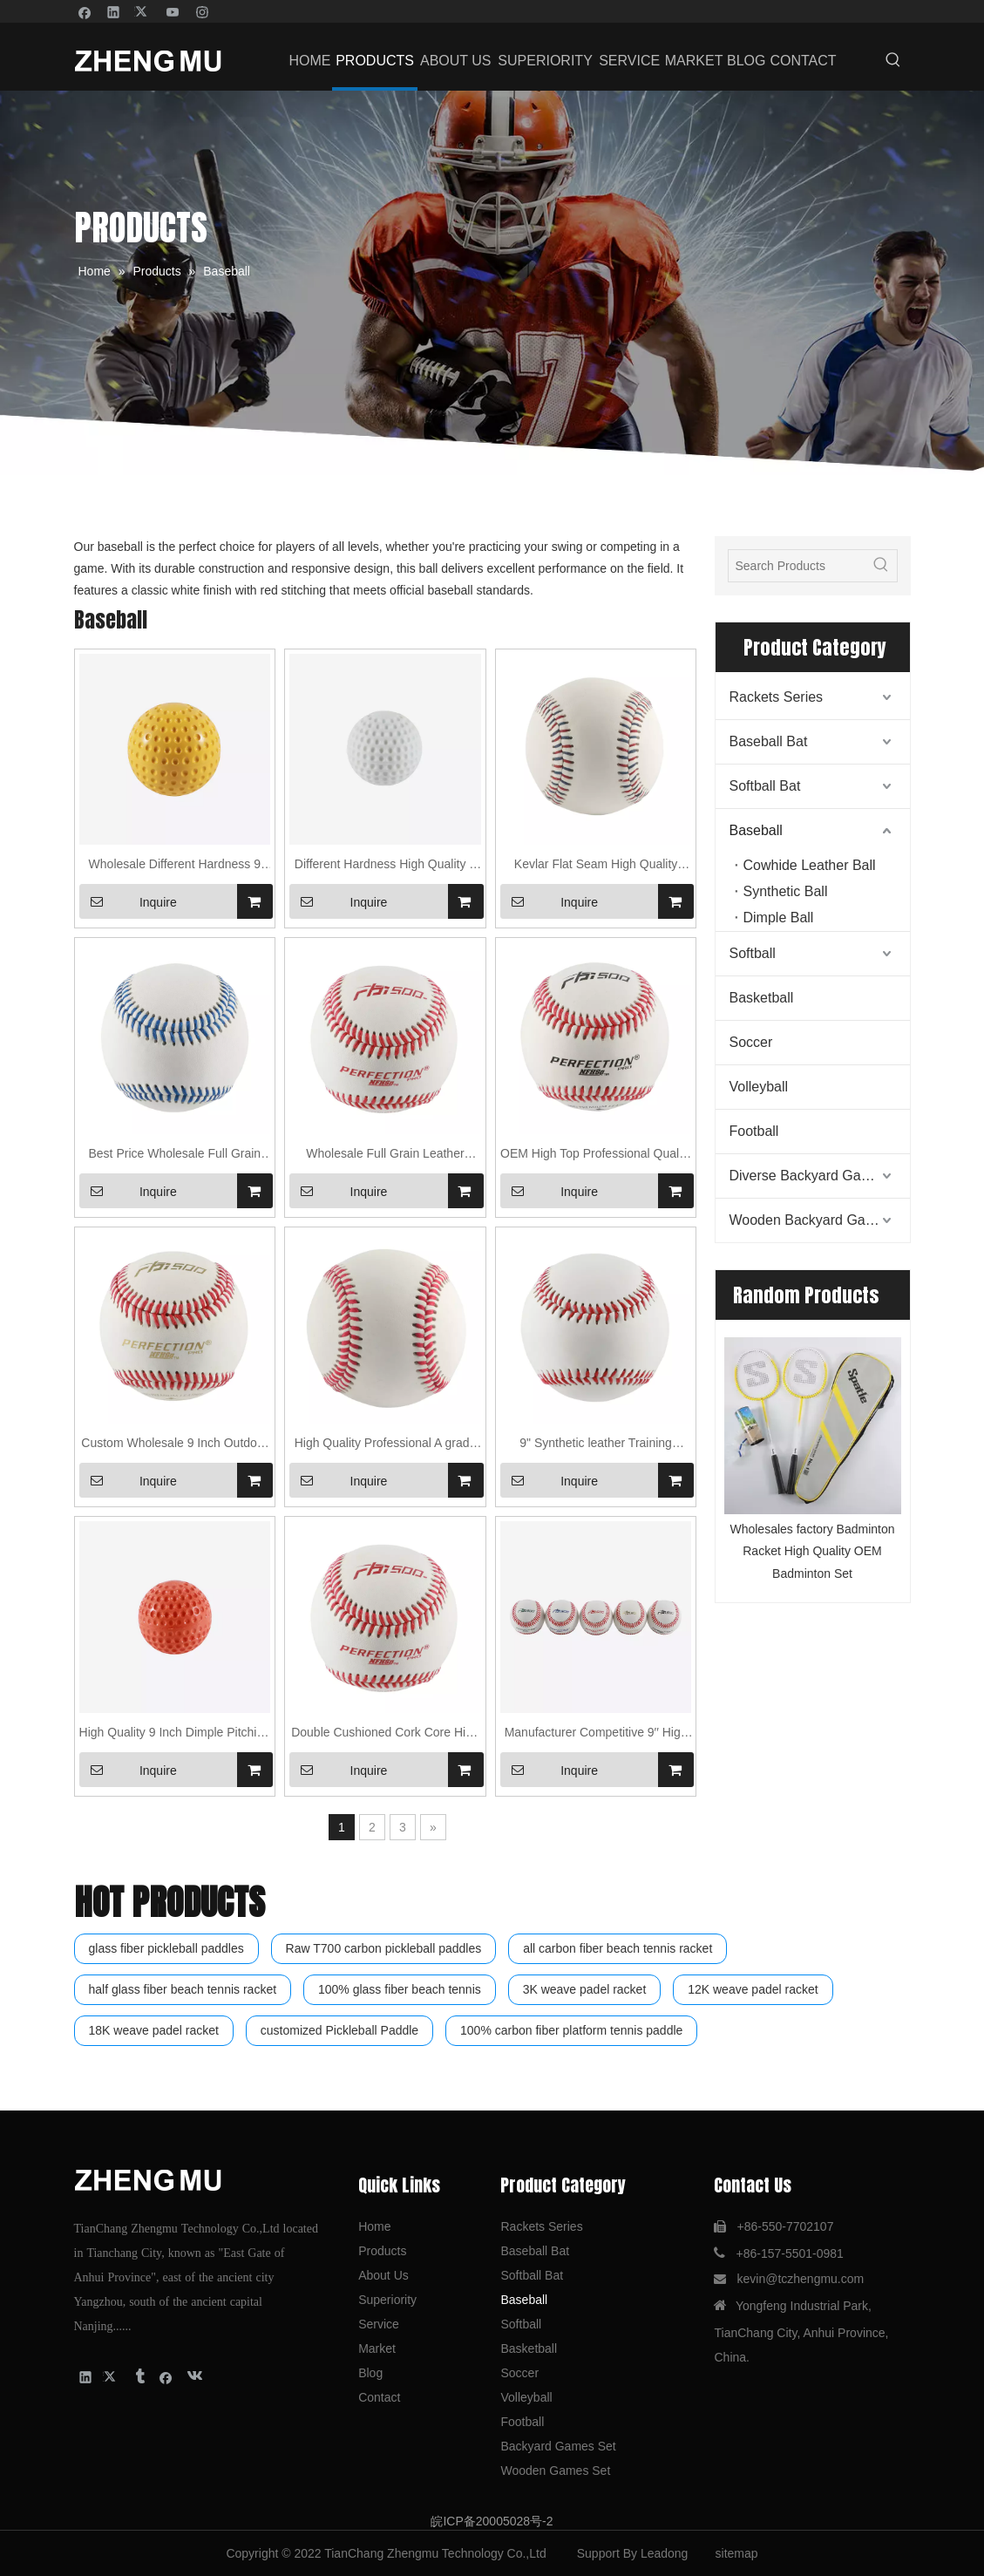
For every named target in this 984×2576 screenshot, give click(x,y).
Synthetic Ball (785, 891)
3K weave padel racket (585, 1989)
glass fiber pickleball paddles (166, 1948)
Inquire (128, 901)
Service (378, 2324)
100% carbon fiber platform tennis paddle (571, 2030)
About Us (383, 2275)
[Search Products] (797, 565)
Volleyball (759, 1086)
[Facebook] (85, 11)
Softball (753, 953)
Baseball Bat (769, 741)
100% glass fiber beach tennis (399, 1989)
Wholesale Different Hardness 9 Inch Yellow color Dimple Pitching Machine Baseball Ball (174, 866)
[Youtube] (173, 11)
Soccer (751, 1042)
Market (377, 2348)
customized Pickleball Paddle (339, 2030)
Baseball (756, 830)
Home (374, 2226)
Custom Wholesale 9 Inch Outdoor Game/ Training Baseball (174, 1445)
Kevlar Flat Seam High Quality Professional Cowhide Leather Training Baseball (596, 866)
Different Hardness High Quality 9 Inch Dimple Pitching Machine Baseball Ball (385, 866)
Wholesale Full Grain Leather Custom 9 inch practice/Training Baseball (385, 1155)
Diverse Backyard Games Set (820, 1175)
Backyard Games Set (557, 2446)
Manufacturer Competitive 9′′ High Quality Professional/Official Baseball (596, 1734)
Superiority (387, 2300)
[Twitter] (143, 11)
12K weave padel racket (753, 1989)
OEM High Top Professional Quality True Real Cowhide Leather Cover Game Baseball (595, 1155)
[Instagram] (203, 11)
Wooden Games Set (555, 2470)
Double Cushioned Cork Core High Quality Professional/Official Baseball (385, 1734)
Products (382, 2251)
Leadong (665, 2553)
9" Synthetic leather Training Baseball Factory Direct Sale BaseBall (596, 1445)
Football (754, 1131)
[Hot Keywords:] (893, 61)
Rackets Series (777, 697)
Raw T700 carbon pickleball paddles (384, 1948)
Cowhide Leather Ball (809, 865)
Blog (370, 2373)
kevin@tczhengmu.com (800, 2279)
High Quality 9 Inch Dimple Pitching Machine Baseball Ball (174, 1734)
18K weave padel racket (154, 2030)
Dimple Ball (778, 917)
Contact (379, 2397)
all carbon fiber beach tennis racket (617, 1948)
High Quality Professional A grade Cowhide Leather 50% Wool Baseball (386, 1445)
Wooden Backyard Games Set (820, 1220)
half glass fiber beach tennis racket (183, 1989)
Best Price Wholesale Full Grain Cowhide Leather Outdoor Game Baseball (174, 1155)
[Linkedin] (114, 11)
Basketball (762, 997)
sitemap (737, 2553)
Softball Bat (765, 785)
